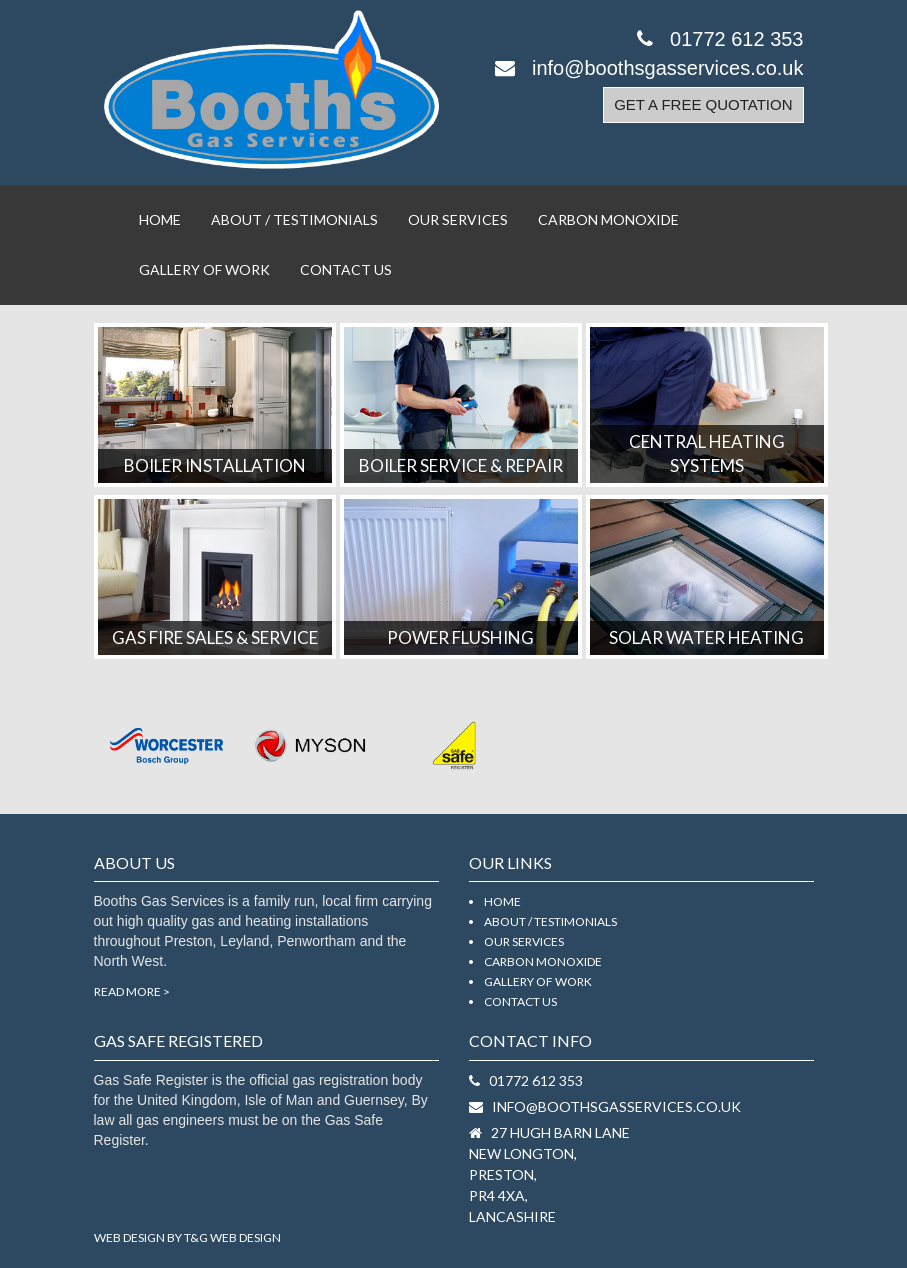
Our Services (458, 219)
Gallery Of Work (204, 269)
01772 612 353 (720, 39)
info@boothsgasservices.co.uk (649, 68)
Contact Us (346, 269)
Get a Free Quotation (703, 104)
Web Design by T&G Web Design (187, 1237)
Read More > (132, 991)
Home (160, 219)
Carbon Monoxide (608, 219)
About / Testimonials (294, 219)
